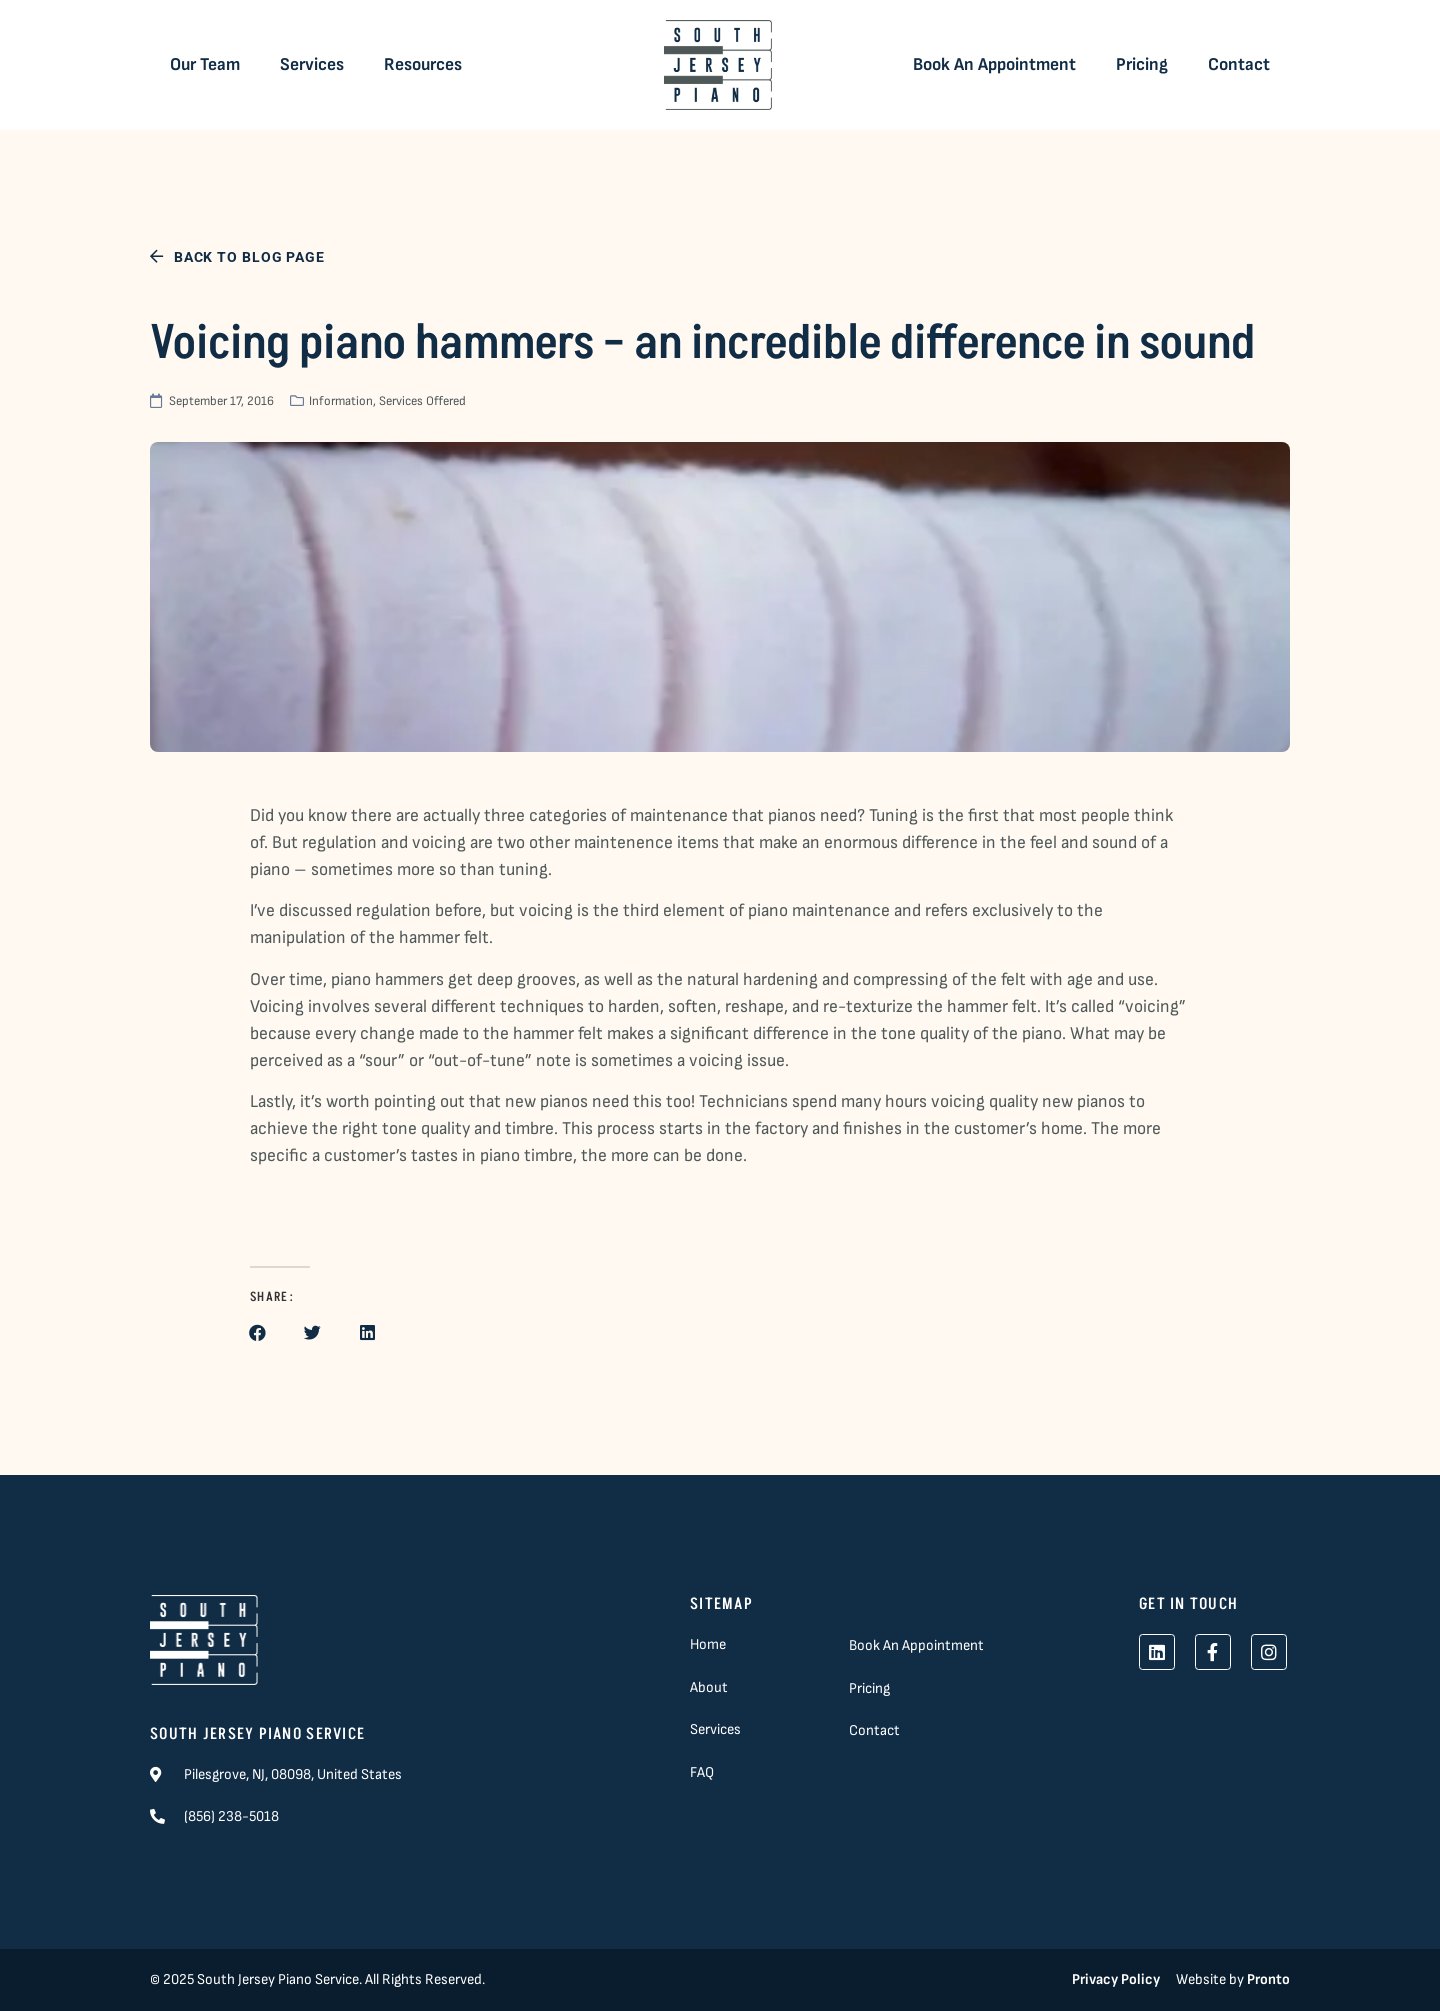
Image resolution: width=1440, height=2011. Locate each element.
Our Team (205, 64)
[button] (257, 1332)
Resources (423, 64)
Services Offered (422, 401)
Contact (1239, 64)
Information (341, 401)
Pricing (1142, 64)
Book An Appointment (994, 64)
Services (312, 64)
